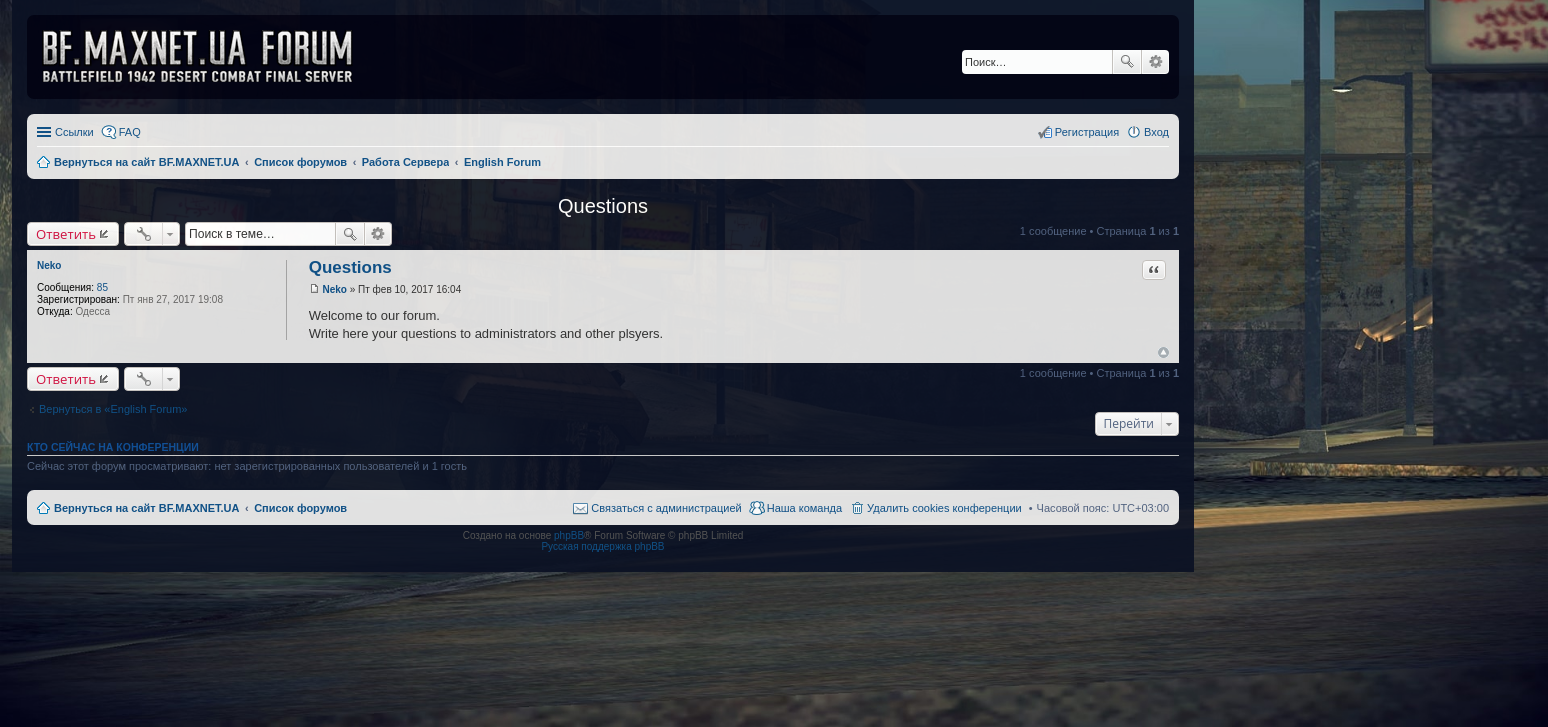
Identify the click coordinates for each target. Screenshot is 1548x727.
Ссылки (74, 132)
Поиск (1127, 62)
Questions (603, 206)
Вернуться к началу (1163, 352)
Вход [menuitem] (1156, 132)
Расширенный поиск (1155, 62)
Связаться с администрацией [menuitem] (666, 508)
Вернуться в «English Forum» (113, 409)
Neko (49, 265)
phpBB (569, 535)
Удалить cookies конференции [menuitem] (944, 508)
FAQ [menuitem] (130, 132)
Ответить (66, 234)
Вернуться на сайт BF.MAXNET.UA (146, 508)
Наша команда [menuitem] (804, 508)
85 (102, 287)
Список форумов (300, 508)
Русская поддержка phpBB (602, 546)
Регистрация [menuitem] (1087, 132)
